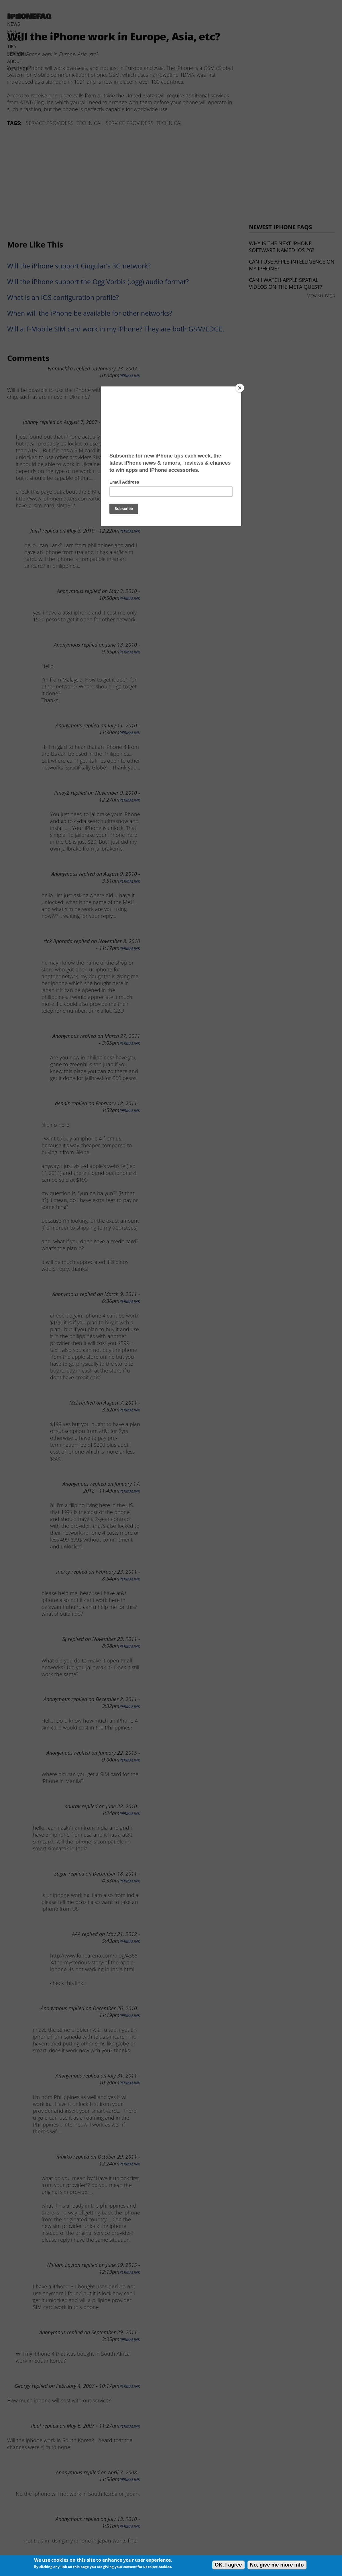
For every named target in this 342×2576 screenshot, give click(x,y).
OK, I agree (228, 2565)
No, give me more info (277, 2565)
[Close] (239, 388)
